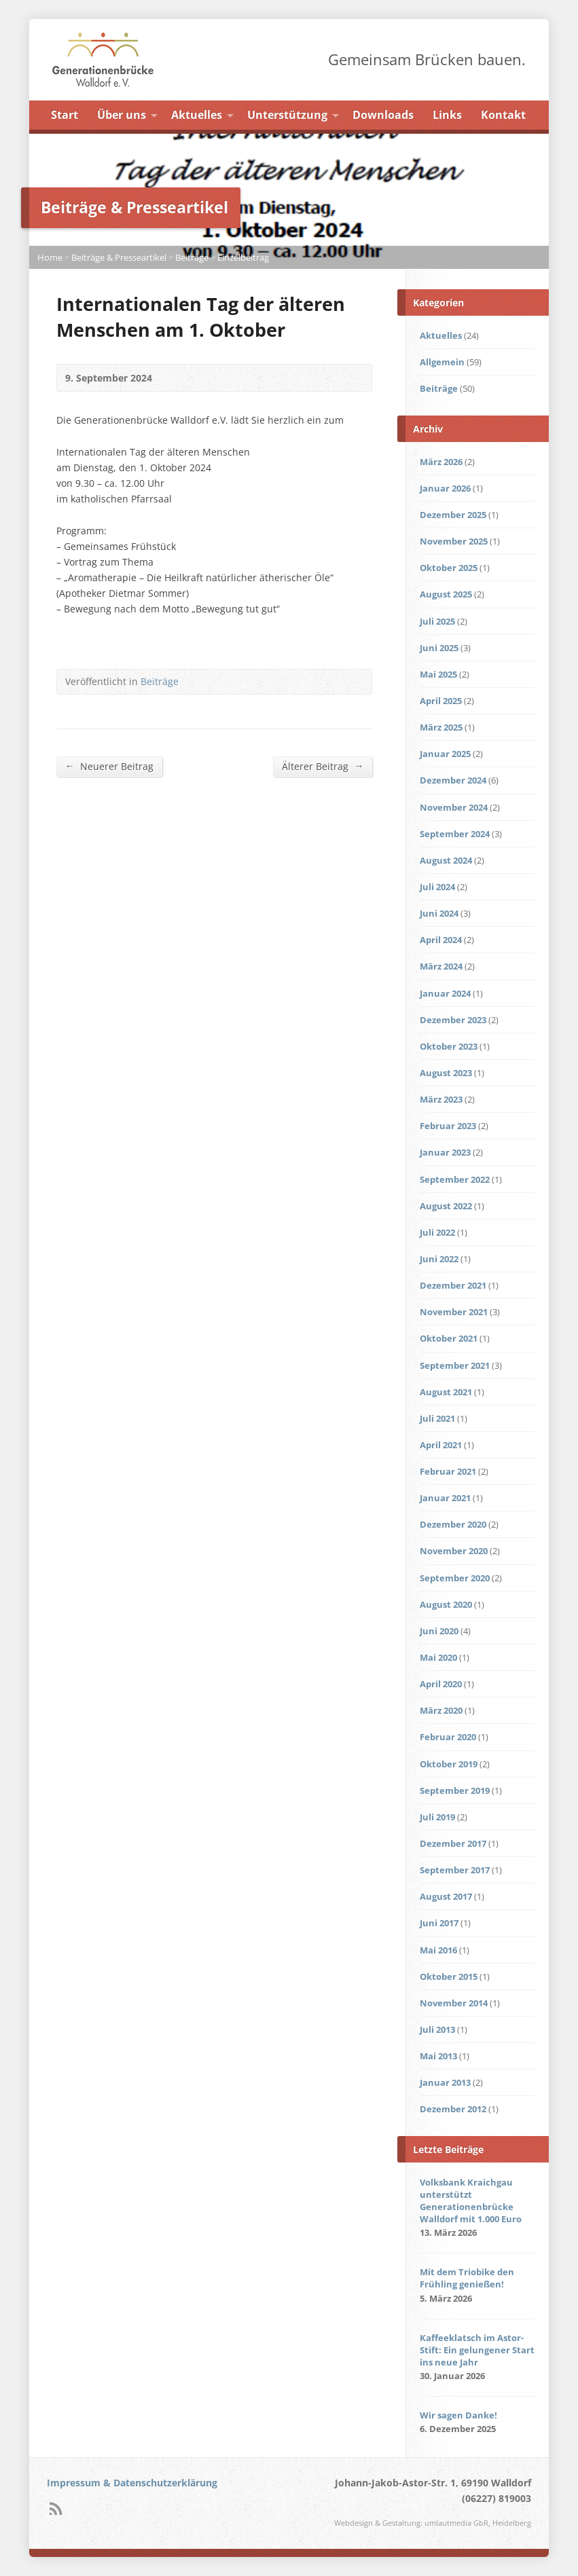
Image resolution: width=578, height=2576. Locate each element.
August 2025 (446, 594)
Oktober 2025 (448, 568)
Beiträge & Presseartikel (118, 257)
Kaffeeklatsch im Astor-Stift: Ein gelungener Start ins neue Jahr (477, 2350)
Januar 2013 (445, 2082)
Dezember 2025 (453, 515)
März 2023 (441, 1099)
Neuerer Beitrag (109, 766)
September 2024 (455, 834)
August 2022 (446, 1206)
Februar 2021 (448, 1471)
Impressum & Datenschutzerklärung (132, 2482)
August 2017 (446, 1896)
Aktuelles (196, 114)
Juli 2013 (437, 2029)
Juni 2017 (439, 1923)
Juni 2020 (439, 1631)
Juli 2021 (437, 1418)
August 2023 (446, 1073)
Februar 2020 (448, 1737)
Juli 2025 (437, 621)
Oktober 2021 (448, 1338)
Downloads (383, 114)
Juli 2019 (437, 1817)
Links (447, 114)
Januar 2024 (445, 993)
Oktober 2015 (448, 1976)
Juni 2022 (439, 1259)
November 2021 (454, 1312)
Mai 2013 (438, 2056)
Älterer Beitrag (322, 766)
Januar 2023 (445, 1152)
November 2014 (454, 2003)
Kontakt (503, 114)
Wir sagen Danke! (458, 2415)
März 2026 (441, 462)
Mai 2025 (438, 674)
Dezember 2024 (453, 780)
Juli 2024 (437, 887)
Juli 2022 (437, 1232)
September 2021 (455, 1365)
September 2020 (455, 1578)
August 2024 (446, 860)
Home (49, 257)
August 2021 (446, 1392)
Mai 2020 (438, 1657)
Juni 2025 (439, 648)
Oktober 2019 (448, 1764)
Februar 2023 (448, 1126)
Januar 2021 (445, 1498)
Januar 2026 (445, 488)
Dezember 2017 (453, 1843)
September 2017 (455, 1870)
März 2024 (441, 966)
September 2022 (455, 1179)
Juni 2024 (439, 913)
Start (64, 114)
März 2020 (441, 1710)
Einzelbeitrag (243, 257)
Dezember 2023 (453, 1020)
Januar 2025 (445, 754)
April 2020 (441, 1684)
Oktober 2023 (448, 1046)
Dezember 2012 (453, 2109)
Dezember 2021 (453, 1285)
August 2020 (446, 1604)
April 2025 (441, 701)
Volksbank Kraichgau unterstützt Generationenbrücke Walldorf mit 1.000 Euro (471, 2200)
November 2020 (454, 1551)
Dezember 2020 (453, 1524)
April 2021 (441, 1445)
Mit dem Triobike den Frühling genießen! (467, 2278)
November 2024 (454, 807)
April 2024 (441, 940)
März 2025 (441, 727)
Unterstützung (287, 114)
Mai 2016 (438, 1950)
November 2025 (454, 541)
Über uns (121, 114)
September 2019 (455, 1790)
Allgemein (442, 362)
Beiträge (192, 257)
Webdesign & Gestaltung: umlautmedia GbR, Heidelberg (432, 2523)
